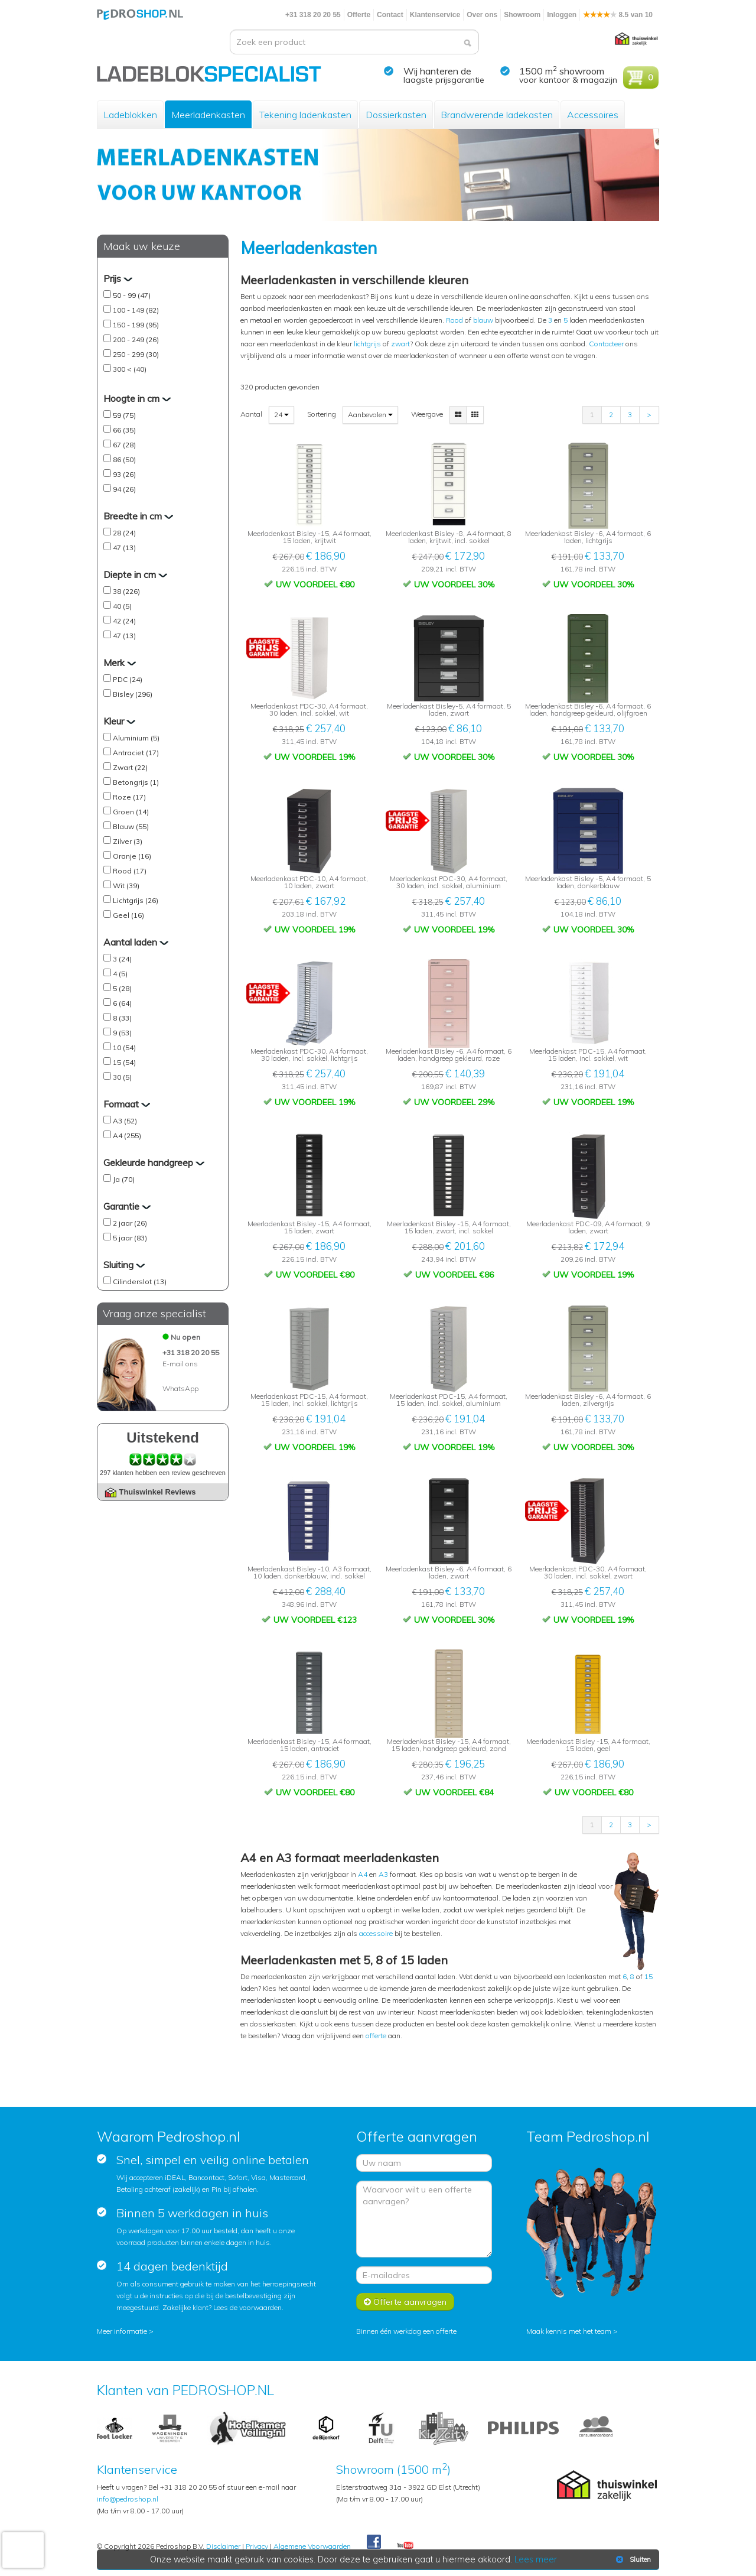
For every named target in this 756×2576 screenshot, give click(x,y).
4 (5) (120, 973)
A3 (383, 1874)
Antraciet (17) (136, 752)
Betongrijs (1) (136, 782)
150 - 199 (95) (136, 324)
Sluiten (632, 2559)
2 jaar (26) (130, 1223)
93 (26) (124, 474)
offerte (376, 2035)
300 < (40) (129, 369)
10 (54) (124, 1047)
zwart (400, 343)
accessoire (376, 1933)
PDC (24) (127, 679)
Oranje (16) (132, 856)
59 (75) (124, 415)
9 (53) (122, 1032)
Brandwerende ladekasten (497, 115)
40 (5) (122, 606)
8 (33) (122, 1017)
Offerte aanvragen (405, 2301)
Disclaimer (223, 2546)
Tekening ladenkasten (305, 115)
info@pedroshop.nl (127, 2498)
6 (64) (122, 1003)
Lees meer (535, 2559)
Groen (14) (131, 811)
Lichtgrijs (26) (135, 900)
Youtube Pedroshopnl (405, 2546)
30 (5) (122, 1077)
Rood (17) (129, 870)
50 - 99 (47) (132, 295)
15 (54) (124, 1062)
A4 (362, 1874)
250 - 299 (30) (136, 354)
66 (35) (124, 429)
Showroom (522, 15)
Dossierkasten (396, 115)
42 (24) (124, 620)
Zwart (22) (130, 767)
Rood (454, 320)
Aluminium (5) (136, 737)
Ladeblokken (130, 115)
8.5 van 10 (618, 15)
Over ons (482, 15)
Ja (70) (124, 1179)
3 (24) (122, 958)
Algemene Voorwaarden (312, 2546)
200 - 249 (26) (136, 339)
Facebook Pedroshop (374, 2542)
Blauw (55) (131, 826)
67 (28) (124, 444)
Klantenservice (435, 15)
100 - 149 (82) (136, 310)
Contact (390, 15)
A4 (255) (127, 1135)
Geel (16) (128, 915)
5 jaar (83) (130, 1237)
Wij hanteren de (437, 71)
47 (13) (124, 547)
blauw (483, 320)
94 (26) (124, 489)
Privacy (257, 2546)
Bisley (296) (132, 694)
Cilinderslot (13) (140, 1281)
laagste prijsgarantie (443, 79)
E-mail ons (180, 1363)
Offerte (358, 15)
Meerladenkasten (208, 115)
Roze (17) (129, 796)
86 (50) (124, 459)
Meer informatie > (125, 2331)
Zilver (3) (127, 841)
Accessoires (592, 115)
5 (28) (122, 988)
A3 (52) (125, 1120)
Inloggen (561, 15)
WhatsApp (180, 1388)
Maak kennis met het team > (572, 2331)
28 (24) (124, 532)
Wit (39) (126, 885)
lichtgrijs (367, 343)
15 (648, 1976)
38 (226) (126, 591)
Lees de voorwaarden (247, 2307)
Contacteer (606, 343)
